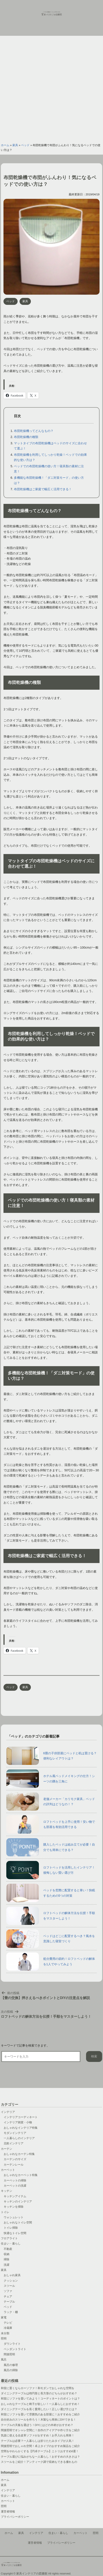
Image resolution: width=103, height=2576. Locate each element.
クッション (11, 2280)
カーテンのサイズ (15, 2159)
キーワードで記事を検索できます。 (25, 2045)
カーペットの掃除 (15, 2180)
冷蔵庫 (8, 2327)
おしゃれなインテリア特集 (21, 2127)
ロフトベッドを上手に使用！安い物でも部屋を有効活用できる (50, 1824)
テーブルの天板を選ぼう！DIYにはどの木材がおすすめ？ (37, 2425)
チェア (8, 2296)
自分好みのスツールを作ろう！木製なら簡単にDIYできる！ (38, 2419)
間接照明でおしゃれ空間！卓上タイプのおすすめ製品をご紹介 (40, 2446)
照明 (4, 2338)
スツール (9, 2285)
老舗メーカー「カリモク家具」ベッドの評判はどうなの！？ (50, 1801)
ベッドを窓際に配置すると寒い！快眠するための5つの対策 (50, 1893)
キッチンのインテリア (18, 2201)
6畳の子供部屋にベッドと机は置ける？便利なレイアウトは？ (51, 1756)
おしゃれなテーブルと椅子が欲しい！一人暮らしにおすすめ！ (40, 2404)
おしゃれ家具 (12, 2275)
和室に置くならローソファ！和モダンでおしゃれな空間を (37, 2388)
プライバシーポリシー (15, 2516)
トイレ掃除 (11, 2227)
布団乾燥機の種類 (26, 437)
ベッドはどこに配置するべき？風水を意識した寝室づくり (50, 1938)
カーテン (6, 2148)
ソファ (8, 2291)
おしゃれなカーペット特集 (21, 2175)
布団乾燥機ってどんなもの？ (33, 431)
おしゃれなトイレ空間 (18, 2222)
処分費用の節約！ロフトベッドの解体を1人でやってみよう (50, 1961)
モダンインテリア (15, 2133)
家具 (15, 145)
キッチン (6, 2190)
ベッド (25, 145)
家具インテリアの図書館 (31, 2573)
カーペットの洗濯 (15, 2185)
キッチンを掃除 (13, 2206)
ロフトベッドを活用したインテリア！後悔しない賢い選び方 (50, 1870)
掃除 (6, 2259)
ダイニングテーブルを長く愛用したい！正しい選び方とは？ (39, 2409)
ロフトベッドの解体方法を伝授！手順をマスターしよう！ (50, 1916)
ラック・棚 (11, 2312)
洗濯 (6, 2264)
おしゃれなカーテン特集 (19, 2154)
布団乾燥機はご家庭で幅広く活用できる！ (43, 489)
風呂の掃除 (11, 2370)
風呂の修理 (11, 2365)
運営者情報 (8, 2511)
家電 (4, 2317)
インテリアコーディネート (21, 2117)
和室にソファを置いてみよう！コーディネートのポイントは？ (40, 2398)
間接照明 (9, 2354)
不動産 (8, 2249)
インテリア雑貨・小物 (18, 2122)
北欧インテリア (13, 2143)
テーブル (9, 2301)
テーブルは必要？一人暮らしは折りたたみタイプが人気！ (37, 2440)
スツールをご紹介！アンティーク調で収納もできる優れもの (39, 2461)
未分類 (5, 2333)
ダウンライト (12, 2343)
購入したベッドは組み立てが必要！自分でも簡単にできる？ (50, 1847)
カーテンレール (13, 2164)
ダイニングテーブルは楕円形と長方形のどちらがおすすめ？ (39, 2393)
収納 (6, 2254)
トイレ (5, 2212)
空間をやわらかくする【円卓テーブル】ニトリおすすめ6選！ (40, 2451)
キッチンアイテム (15, 2196)
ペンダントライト (15, 2349)
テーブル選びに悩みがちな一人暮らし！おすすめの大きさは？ (40, 2456)
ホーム (5, 145)
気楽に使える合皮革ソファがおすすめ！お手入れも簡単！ (37, 2435)
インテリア (8, 2112)
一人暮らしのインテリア (19, 2138)
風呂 (4, 2359)
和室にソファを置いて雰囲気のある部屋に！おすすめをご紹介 (40, 2414)
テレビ (8, 2322)
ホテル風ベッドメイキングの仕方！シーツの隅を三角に (50, 1778)
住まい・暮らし (11, 2243)
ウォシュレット (13, 2217)
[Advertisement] (51, 87)
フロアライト (9, 2238)
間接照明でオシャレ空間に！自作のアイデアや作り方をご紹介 (40, 2430)
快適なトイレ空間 (15, 2233)
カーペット (8, 2169)
